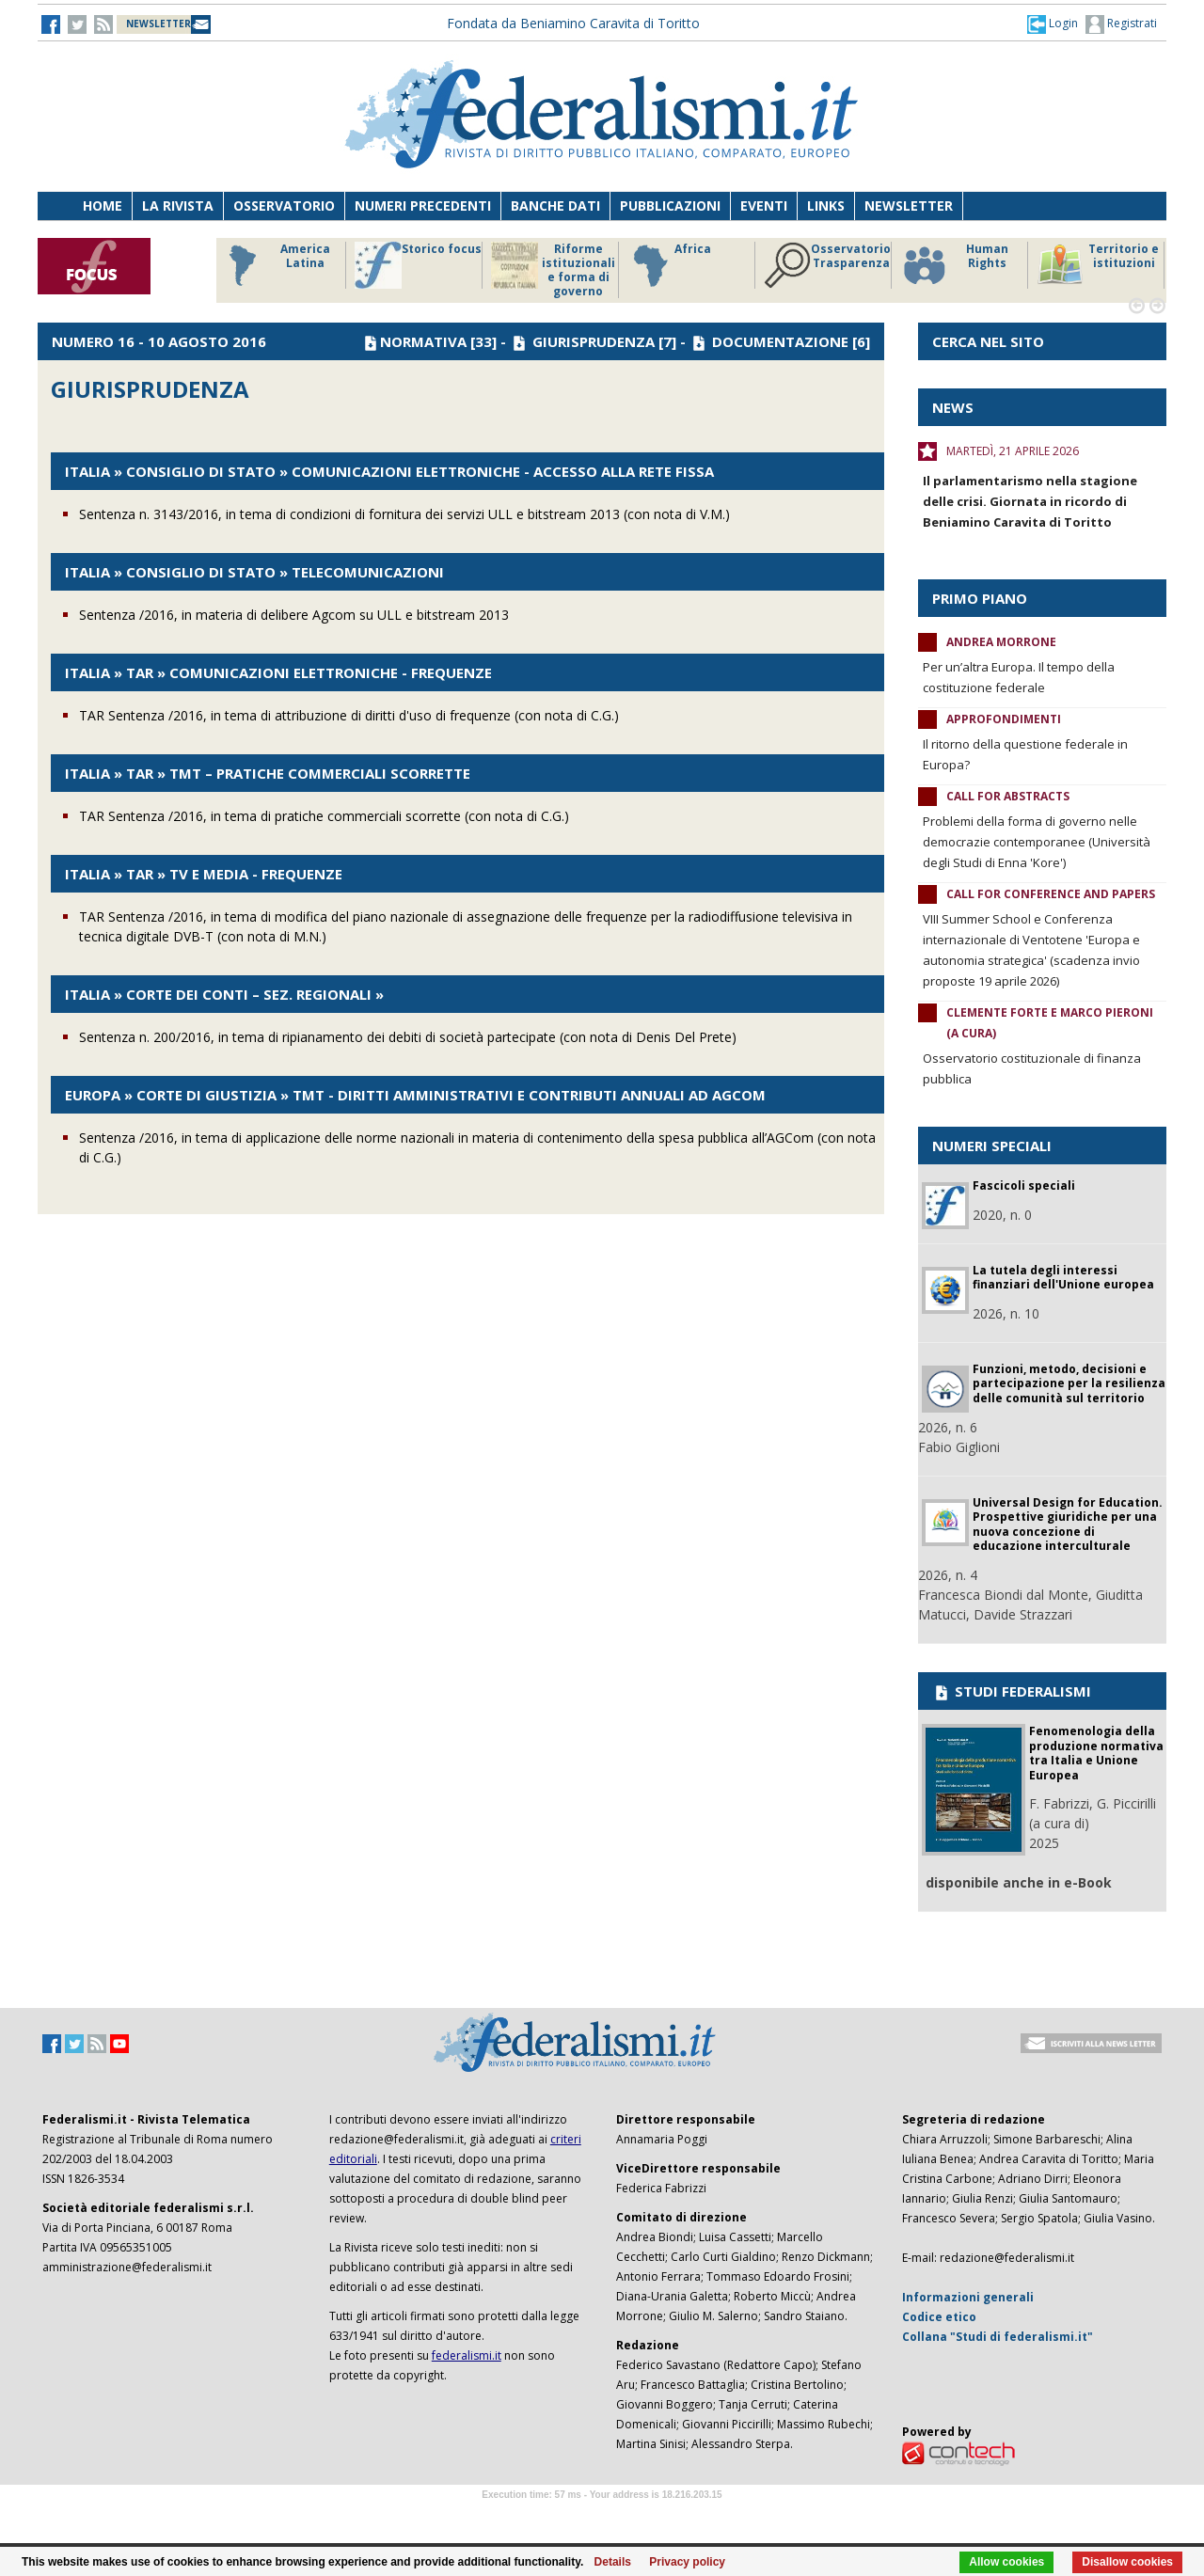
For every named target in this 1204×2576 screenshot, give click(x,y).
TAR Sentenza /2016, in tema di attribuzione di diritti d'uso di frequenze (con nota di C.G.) (349, 715)
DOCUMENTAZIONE (780, 341)
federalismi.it (466, 2355)
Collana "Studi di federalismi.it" (997, 2337)
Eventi (763, 205)
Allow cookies (1006, 2561)
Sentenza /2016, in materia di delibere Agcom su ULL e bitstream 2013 (294, 615)
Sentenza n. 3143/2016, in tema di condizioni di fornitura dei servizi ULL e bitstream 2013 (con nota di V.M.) (404, 514)
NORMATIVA (423, 341)
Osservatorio (284, 205)
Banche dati (555, 205)
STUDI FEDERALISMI (1011, 1691)
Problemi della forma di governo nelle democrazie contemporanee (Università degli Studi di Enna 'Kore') (1036, 842)
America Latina (274, 265)
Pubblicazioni (670, 205)
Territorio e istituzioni (1098, 265)
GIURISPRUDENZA (593, 341)
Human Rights (954, 265)
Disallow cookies (1127, 2561)
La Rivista (178, 205)
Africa (669, 265)
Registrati (1121, 24)
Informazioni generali (968, 2297)
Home (102, 205)
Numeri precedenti (423, 205)
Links (826, 205)
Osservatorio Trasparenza (827, 265)
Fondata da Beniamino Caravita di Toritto (573, 23)
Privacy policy (687, 2561)
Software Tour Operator (602, 2516)
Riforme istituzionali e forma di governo (553, 270)
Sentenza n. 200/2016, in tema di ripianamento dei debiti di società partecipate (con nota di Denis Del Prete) (408, 1037)
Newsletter (908, 205)
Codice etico (939, 2317)
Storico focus (418, 265)
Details (612, 2561)
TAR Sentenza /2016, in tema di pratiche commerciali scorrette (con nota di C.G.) (324, 816)
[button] (1052, 23)
